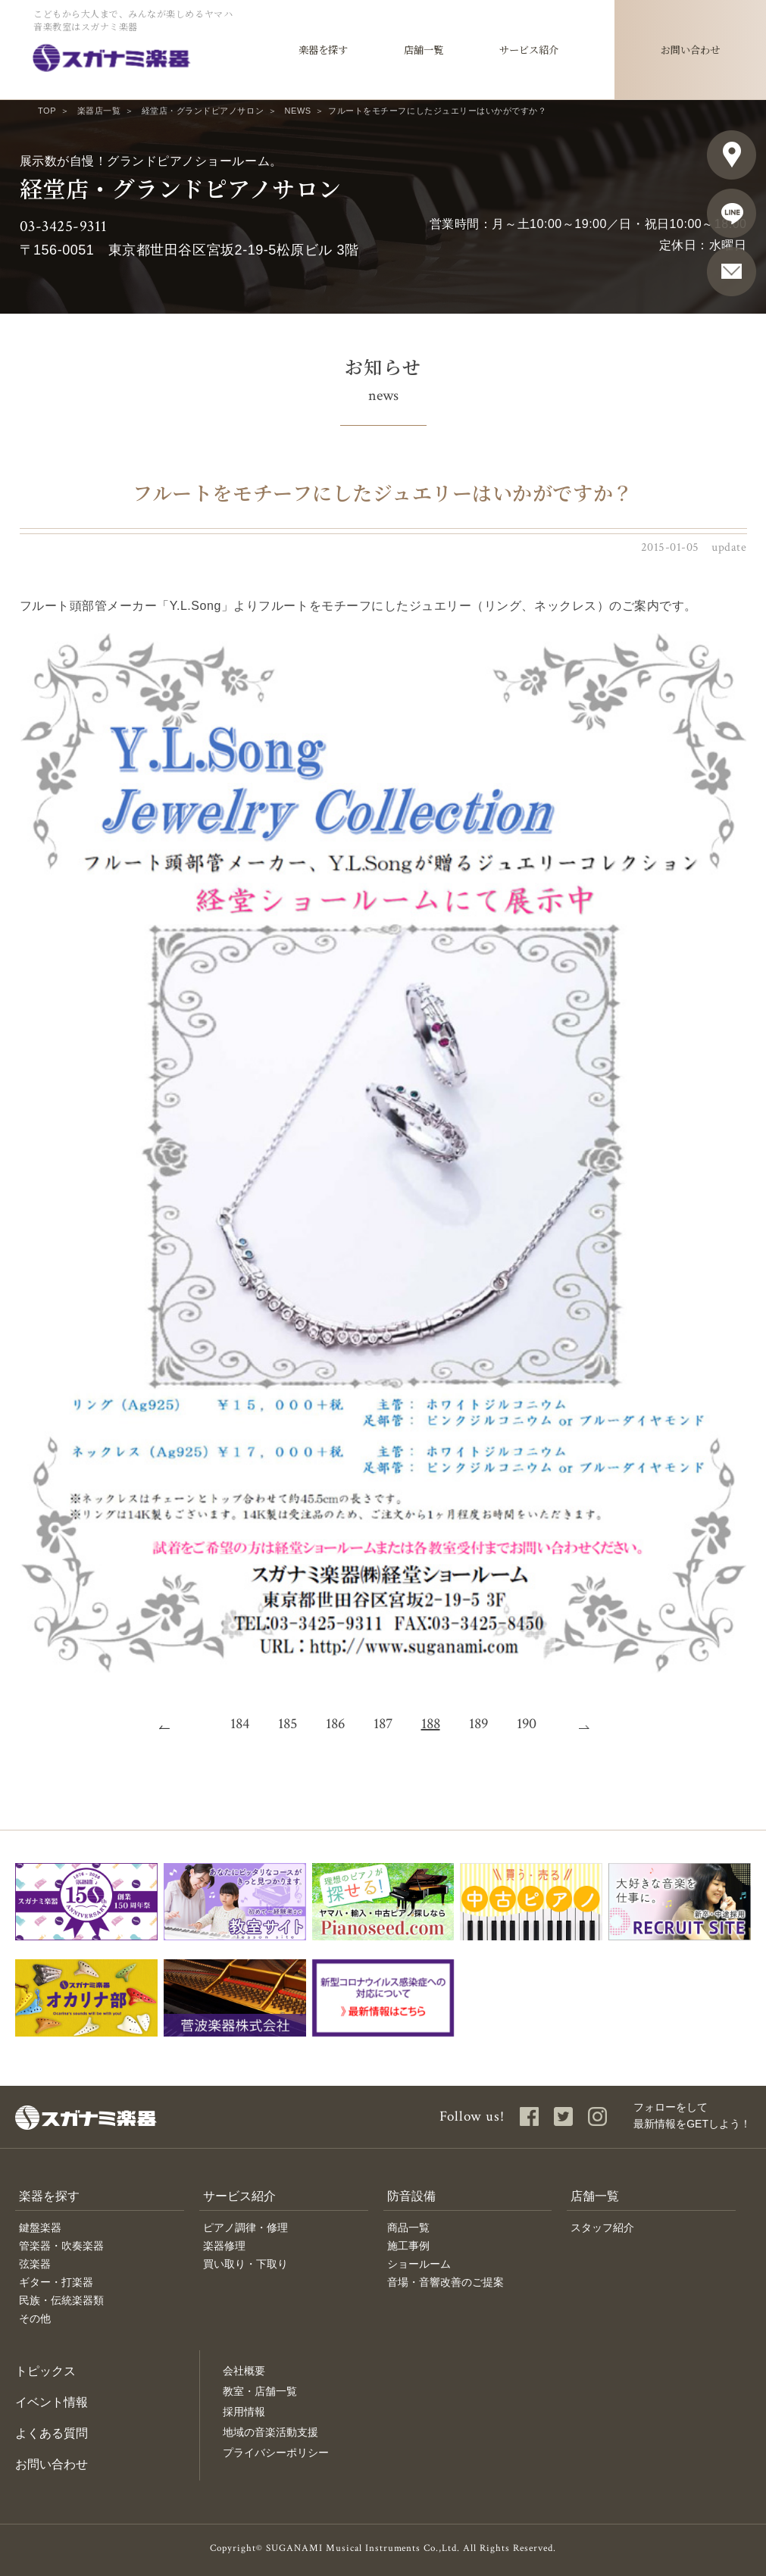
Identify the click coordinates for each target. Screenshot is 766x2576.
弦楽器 (35, 2264)
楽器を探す (49, 2196)
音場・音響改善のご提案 (445, 2282)
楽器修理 (224, 2246)
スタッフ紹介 (602, 2227)
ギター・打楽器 (56, 2282)
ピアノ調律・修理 (245, 2227)
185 (287, 1723)
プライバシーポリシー (276, 2452)
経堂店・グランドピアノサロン (203, 110)
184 (239, 1723)
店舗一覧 (595, 2196)
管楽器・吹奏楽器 (61, 2246)
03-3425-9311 (64, 226)
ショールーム (419, 2264)
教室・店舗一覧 (260, 2391)
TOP (47, 110)
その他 (35, 2318)
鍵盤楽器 (40, 2227)
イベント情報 (51, 2402)
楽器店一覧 (99, 110)
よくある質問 (51, 2433)
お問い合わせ (51, 2464)
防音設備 (411, 2196)
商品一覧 (408, 2227)
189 (478, 1723)
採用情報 (244, 2412)
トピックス (45, 2371)
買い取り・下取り (245, 2264)
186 (335, 1723)
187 (383, 1723)
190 (526, 1723)
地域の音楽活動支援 (270, 2432)
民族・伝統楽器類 (61, 2300)
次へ (593, 1723)
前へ (173, 1723)
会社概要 (244, 2371)
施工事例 (408, 2246)
